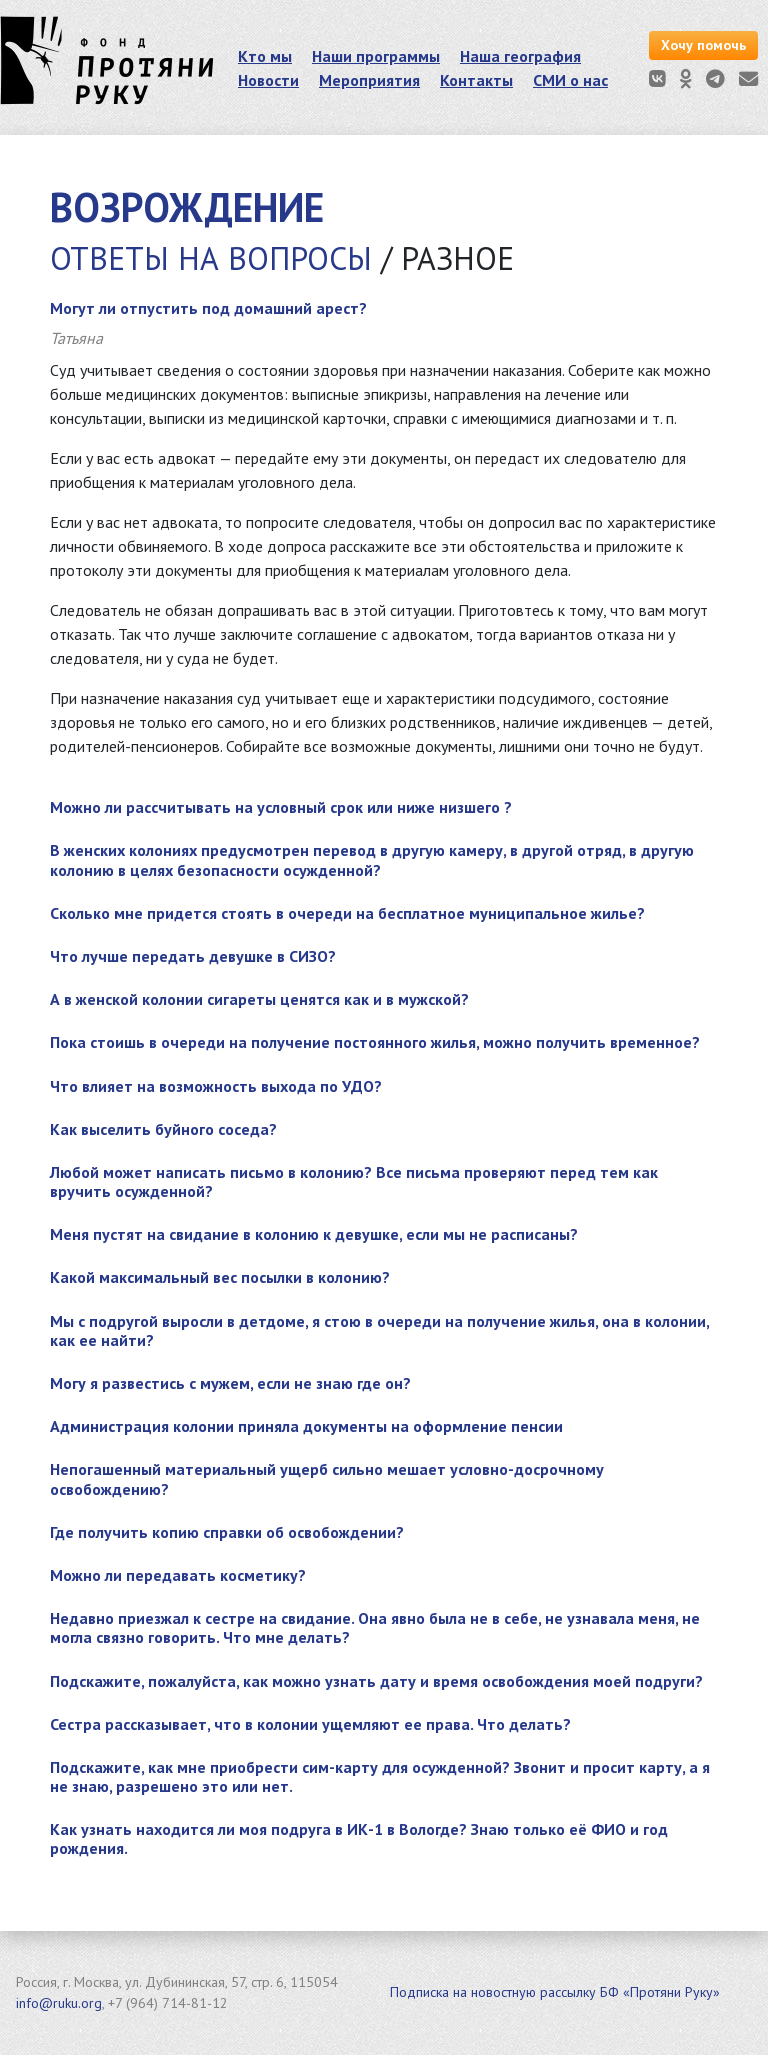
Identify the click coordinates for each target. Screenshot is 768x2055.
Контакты (476, 80)
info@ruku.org (59, 2003)
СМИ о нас (570, 80)
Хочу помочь (703, 45)
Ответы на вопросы (211, 258)
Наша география (520, 56)
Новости (268, 80)
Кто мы (265, 56)
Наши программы (376, 56)
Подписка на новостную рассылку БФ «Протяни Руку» (555, 1992)
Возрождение (187, 207)
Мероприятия (369, 80)
